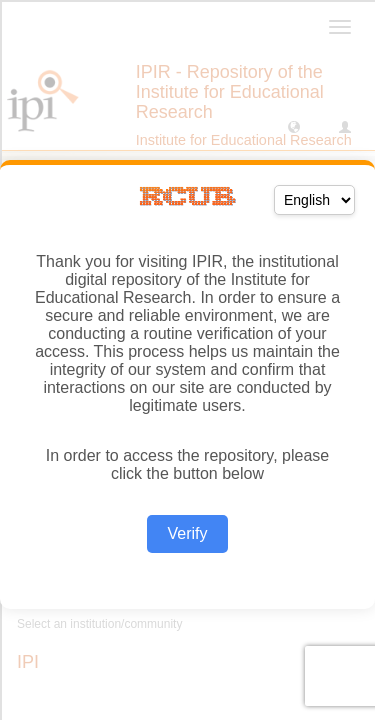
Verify (187, 533)
